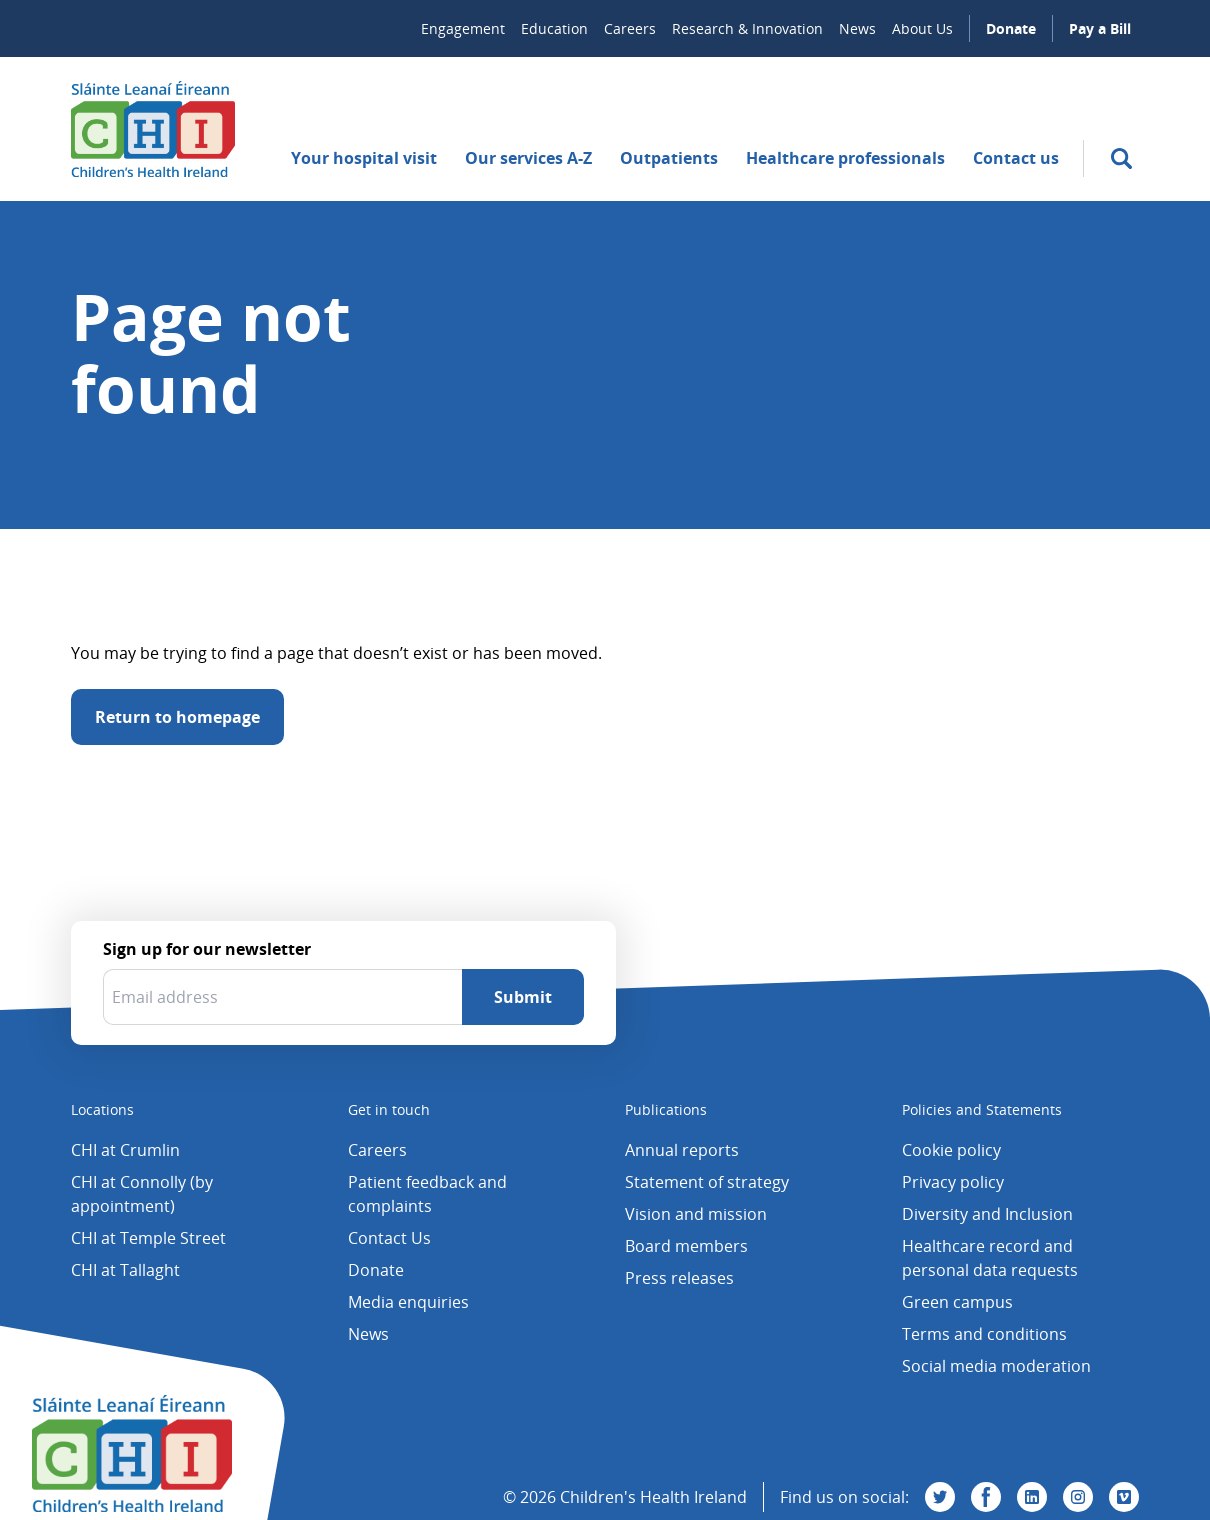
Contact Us (389, 1238)
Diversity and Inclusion (987, 1214)
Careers (630, 28)
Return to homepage (177, 717)
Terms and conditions (984, 1334)
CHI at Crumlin (125, 1150)
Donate (1011, 28)
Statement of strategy (707, 1182)
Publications (666, 1109)
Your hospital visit (364, 158)
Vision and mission (696, 1214)
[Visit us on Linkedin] (1032, 1497)
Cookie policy (951, 1150)
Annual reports (682, 1150)
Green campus (957, 1302)
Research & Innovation (747, 28)
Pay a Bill (1100, 28)
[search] (1121, 158)
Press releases (679, 1278)
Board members (686, 1246)
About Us (922, 28)
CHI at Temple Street (148, 1238)
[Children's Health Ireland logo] (153, 129)
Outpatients (669, 158)
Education (554, 28)
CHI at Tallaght (125, 1270)
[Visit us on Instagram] (1078, 1497)
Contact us (1016, 158)
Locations (102, 1109)
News (857, 28)
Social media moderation (996, 1366)
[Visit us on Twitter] (940, 1497)
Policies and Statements (982, 1109)
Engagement (463, 28)
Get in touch (389, 1109)
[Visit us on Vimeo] (1124, 1497)
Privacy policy (953, 1182)
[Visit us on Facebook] (986, 1497)
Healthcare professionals (845, 158)
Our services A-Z (528, 158)
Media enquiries (408, 1302)
